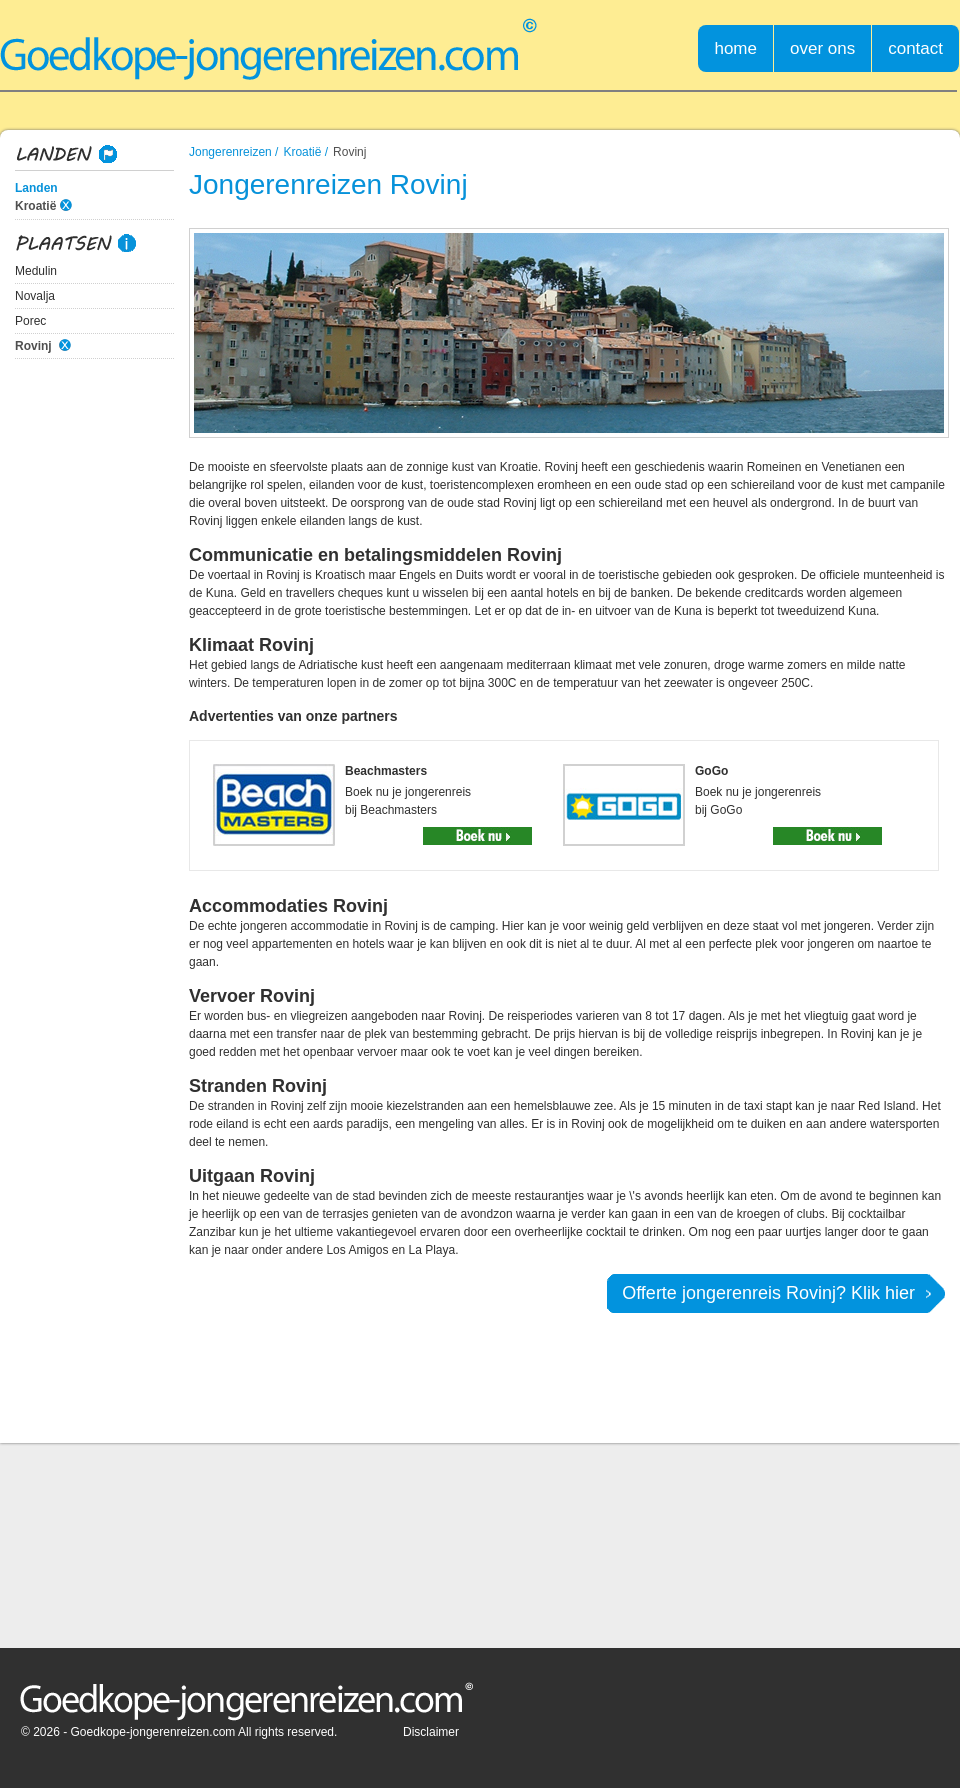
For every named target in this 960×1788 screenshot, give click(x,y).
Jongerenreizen (230, 152)
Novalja (35, 296)
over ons (822, 48)
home (735, 48)
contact (915, 48)
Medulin (36, 271)
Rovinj (33, 346)
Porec (30, 321)
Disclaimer (431, 1732)
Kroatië (35, 206)
